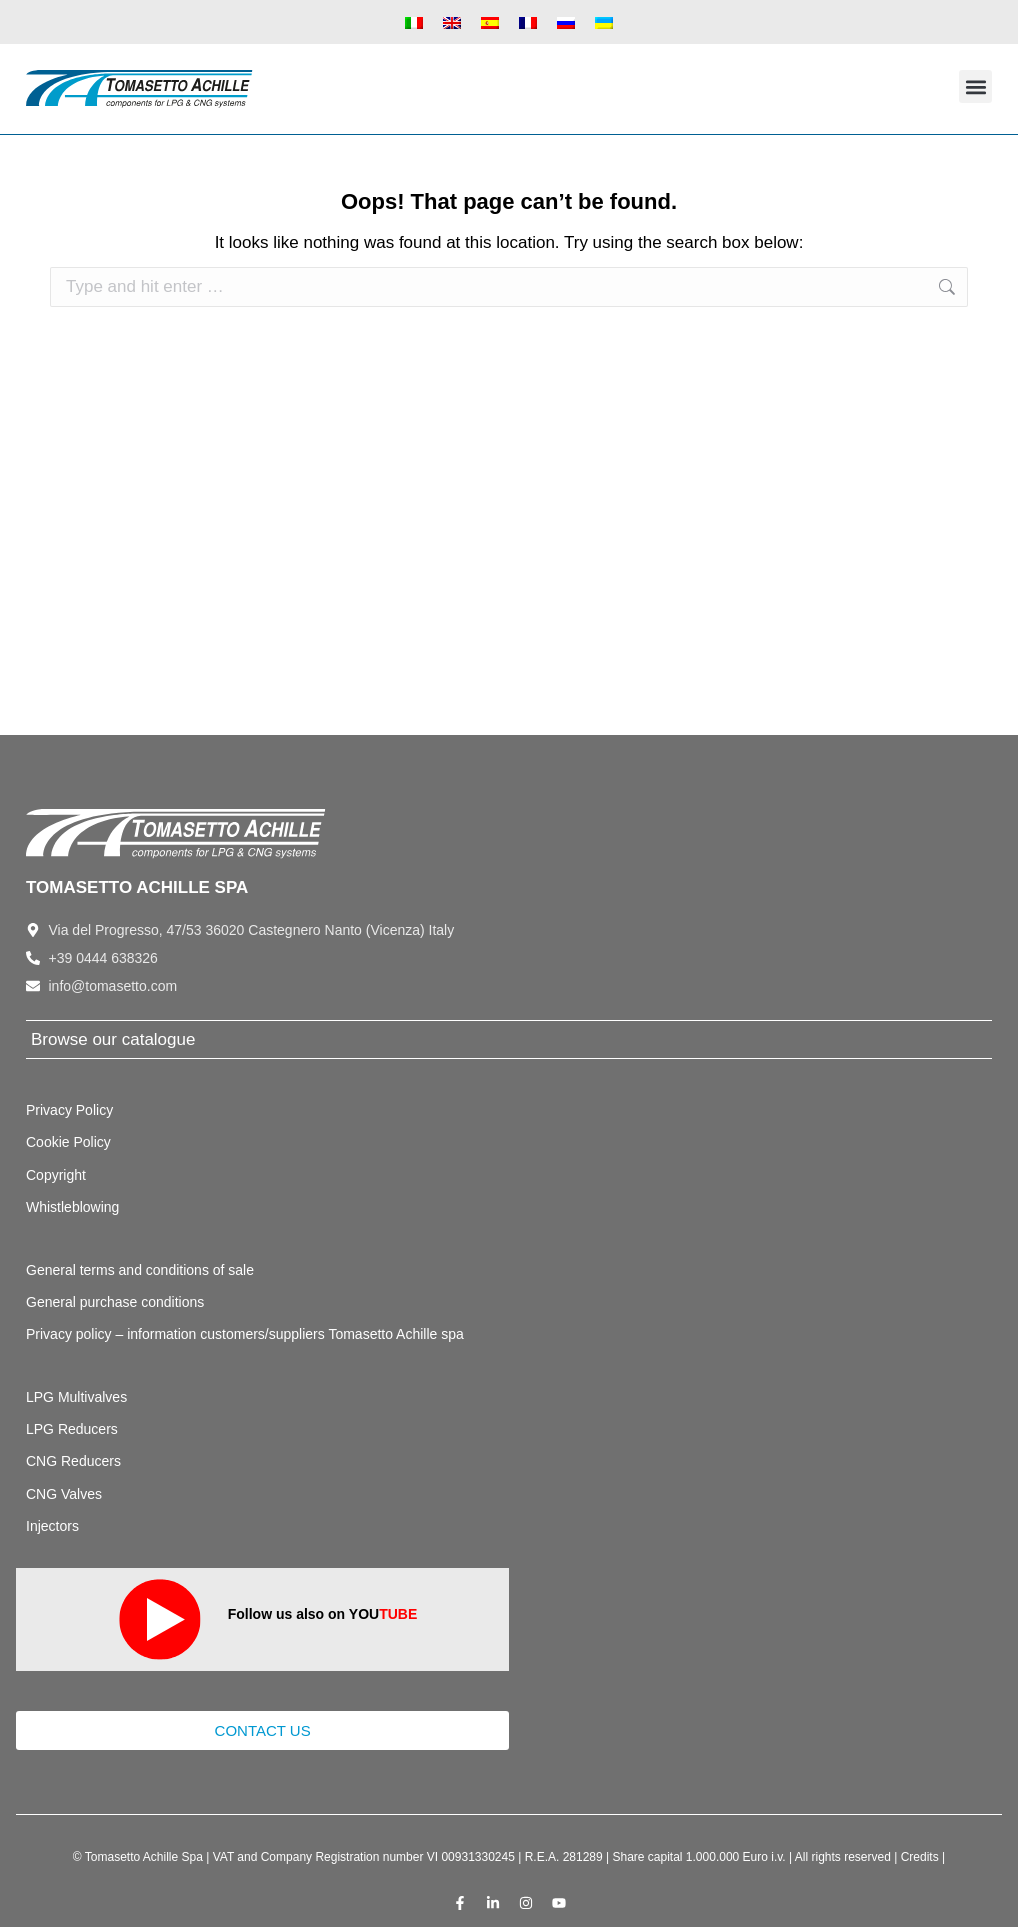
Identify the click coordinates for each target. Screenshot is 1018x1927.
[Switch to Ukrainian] (604, 22)
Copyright (56, 1175)
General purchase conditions (115, 1302)
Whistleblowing (72, 1207)
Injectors (52, 1526)
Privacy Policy (69, 1110)
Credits (920, 1857)
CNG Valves (64, 1494)
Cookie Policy (68, 1142)
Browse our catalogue (113, 1039)
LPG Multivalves (76, 1397)
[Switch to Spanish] (490, 22)
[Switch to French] (528, 22)
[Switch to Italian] (414, 22)
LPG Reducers (72, 1429)
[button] (975, 86)
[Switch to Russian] (566, 22)
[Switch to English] (452, 22)
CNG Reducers (73, 1461)
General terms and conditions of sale (140, 1270)
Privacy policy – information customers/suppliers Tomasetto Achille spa (245, 1334)
